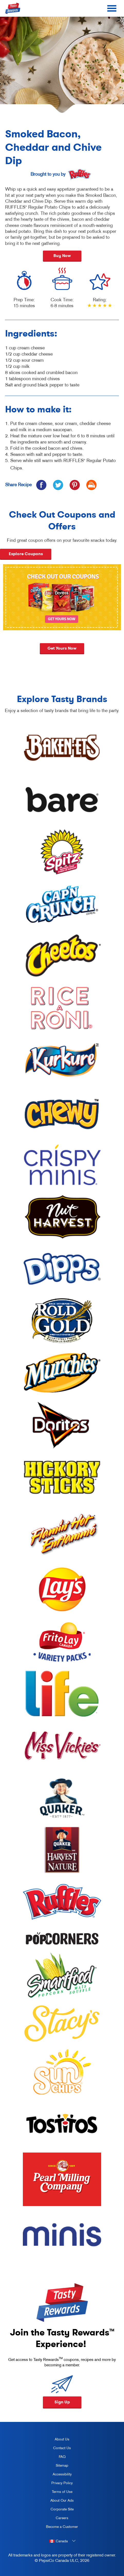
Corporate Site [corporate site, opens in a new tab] (58, 2510)
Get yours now (62, 652)
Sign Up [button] (62, 2402)
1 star (89, 309)
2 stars (94, 309)
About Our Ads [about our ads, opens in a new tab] (58, 2501)
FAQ (62, 2456)
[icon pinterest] (74, 485)
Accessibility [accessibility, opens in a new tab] (57, 2475)
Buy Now (62, 255)
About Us (62, 2439)
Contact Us (62, 2448)
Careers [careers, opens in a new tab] (55, 2519)
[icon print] (91, 485)
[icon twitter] (58, 485)
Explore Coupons (26, 553)
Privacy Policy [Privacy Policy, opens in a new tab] (57, 2484)
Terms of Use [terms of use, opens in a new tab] (57, 2492)
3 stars (99, 309)
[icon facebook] (41, 485)
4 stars (105, 309)
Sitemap (62, 2465)
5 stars (110, 309)
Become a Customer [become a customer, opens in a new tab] (60, 2527)
